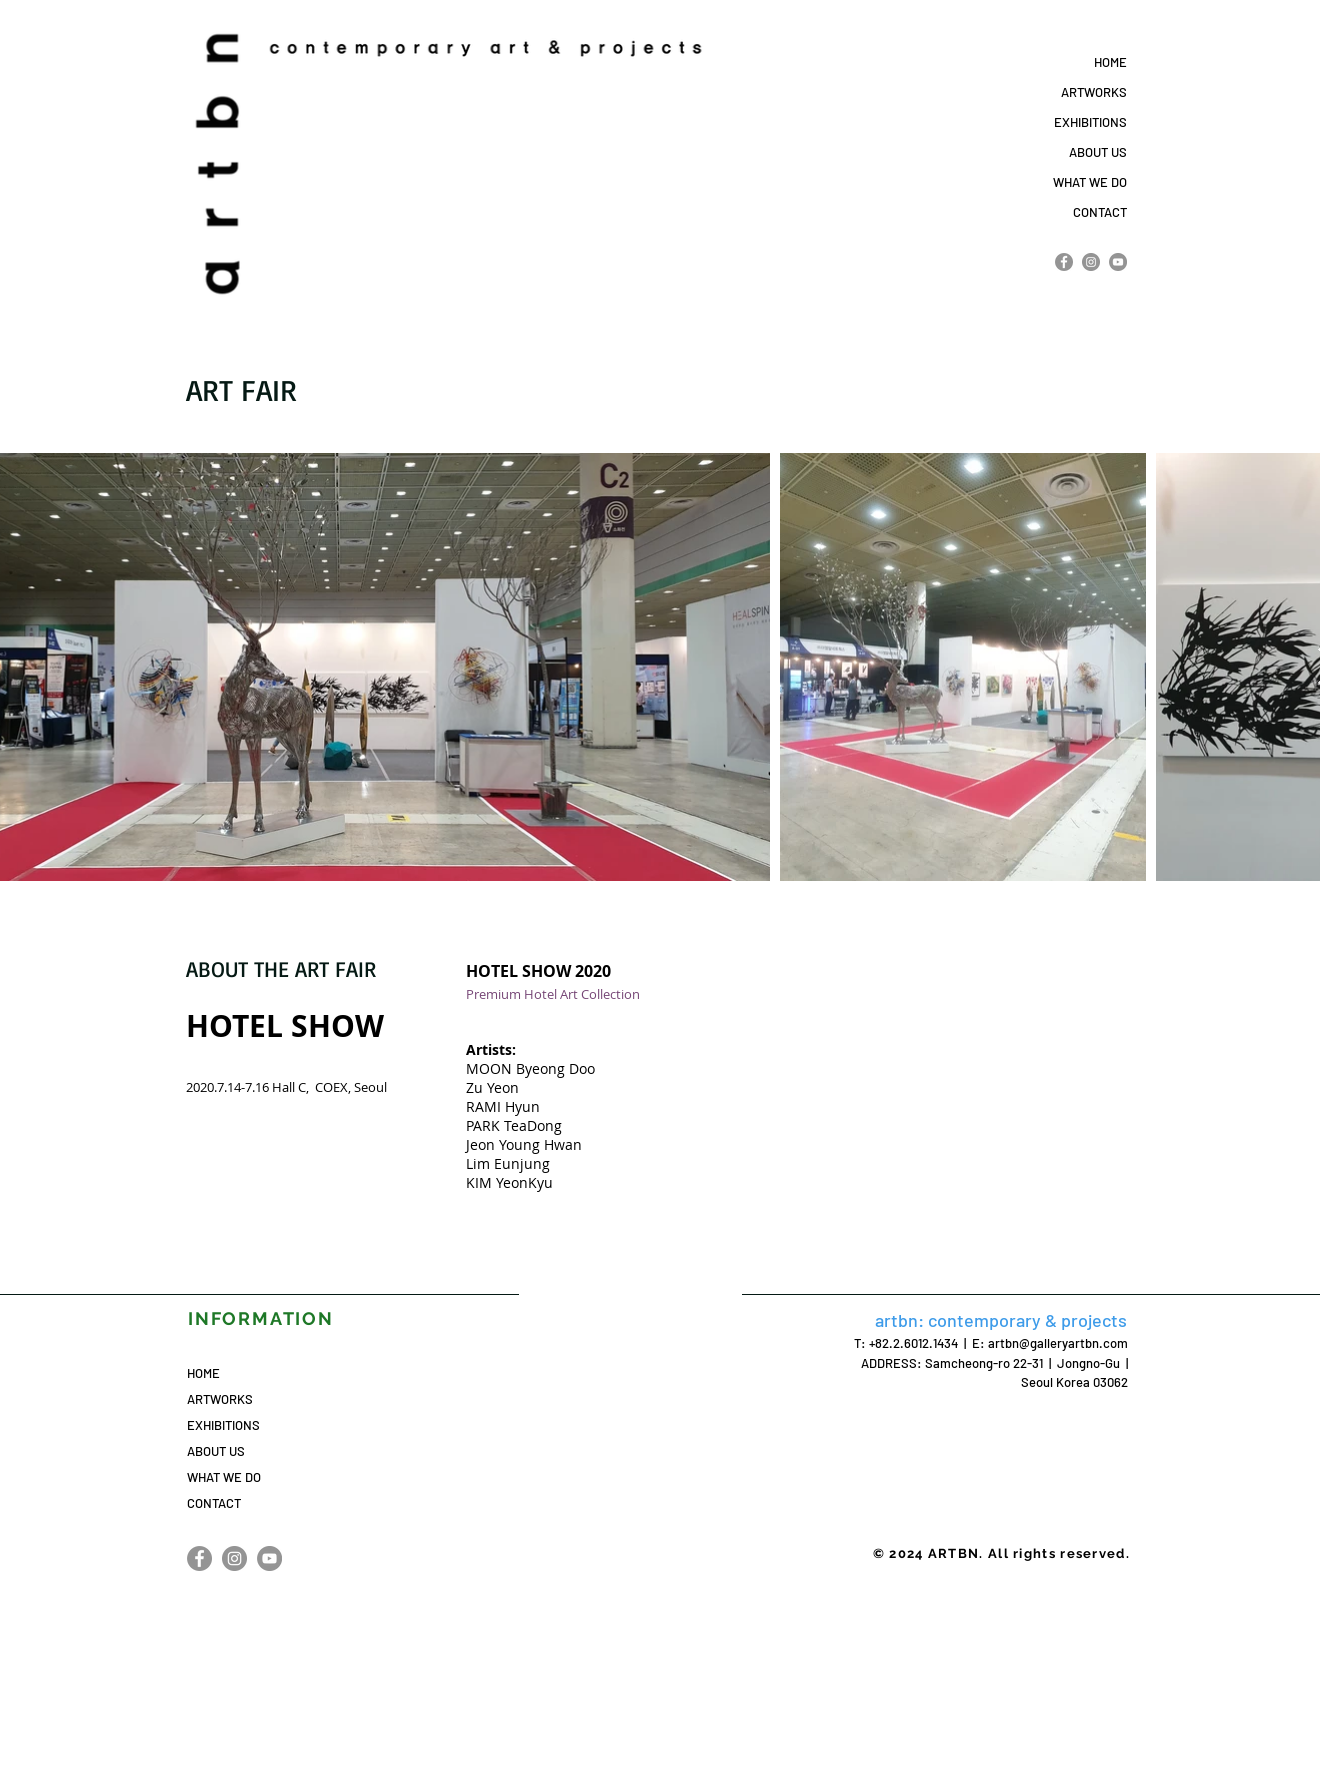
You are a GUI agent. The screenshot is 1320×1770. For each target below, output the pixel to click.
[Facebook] (1064, 262)
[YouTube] (1118, 262)
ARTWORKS (1094, 92)
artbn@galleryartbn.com (1058, 1343)
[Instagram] (1091, 262)
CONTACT (1100, 212)
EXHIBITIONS (1090, 122)
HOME (1110, 62)
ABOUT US (1098, 152)
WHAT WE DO (1090, 182)
